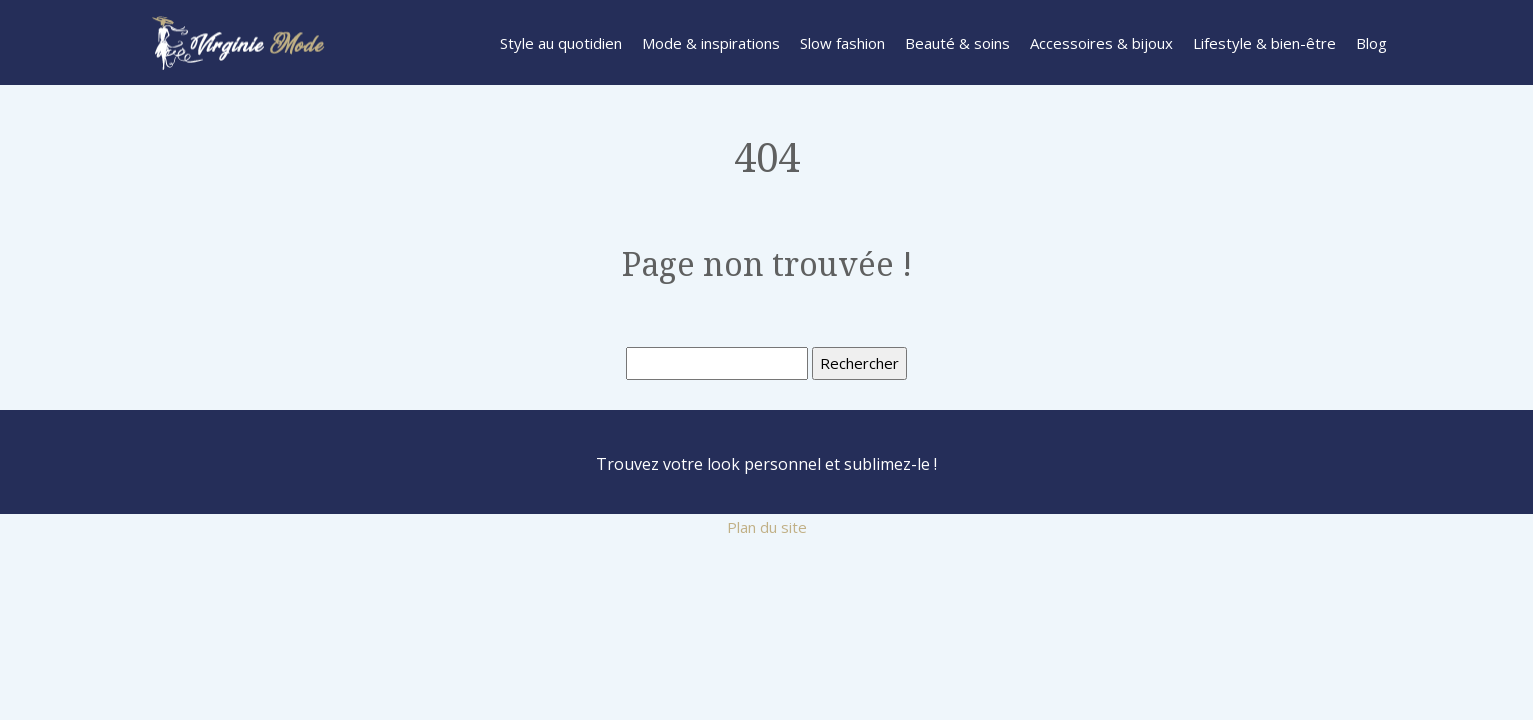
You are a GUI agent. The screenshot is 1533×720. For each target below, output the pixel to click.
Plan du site (767, 527)
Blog (1371, 43)
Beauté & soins (957, 43)
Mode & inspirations (711, 43)
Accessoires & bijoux (1101, 43)
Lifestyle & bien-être (1264, 43)
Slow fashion (842, 43)
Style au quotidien (561, 43)
